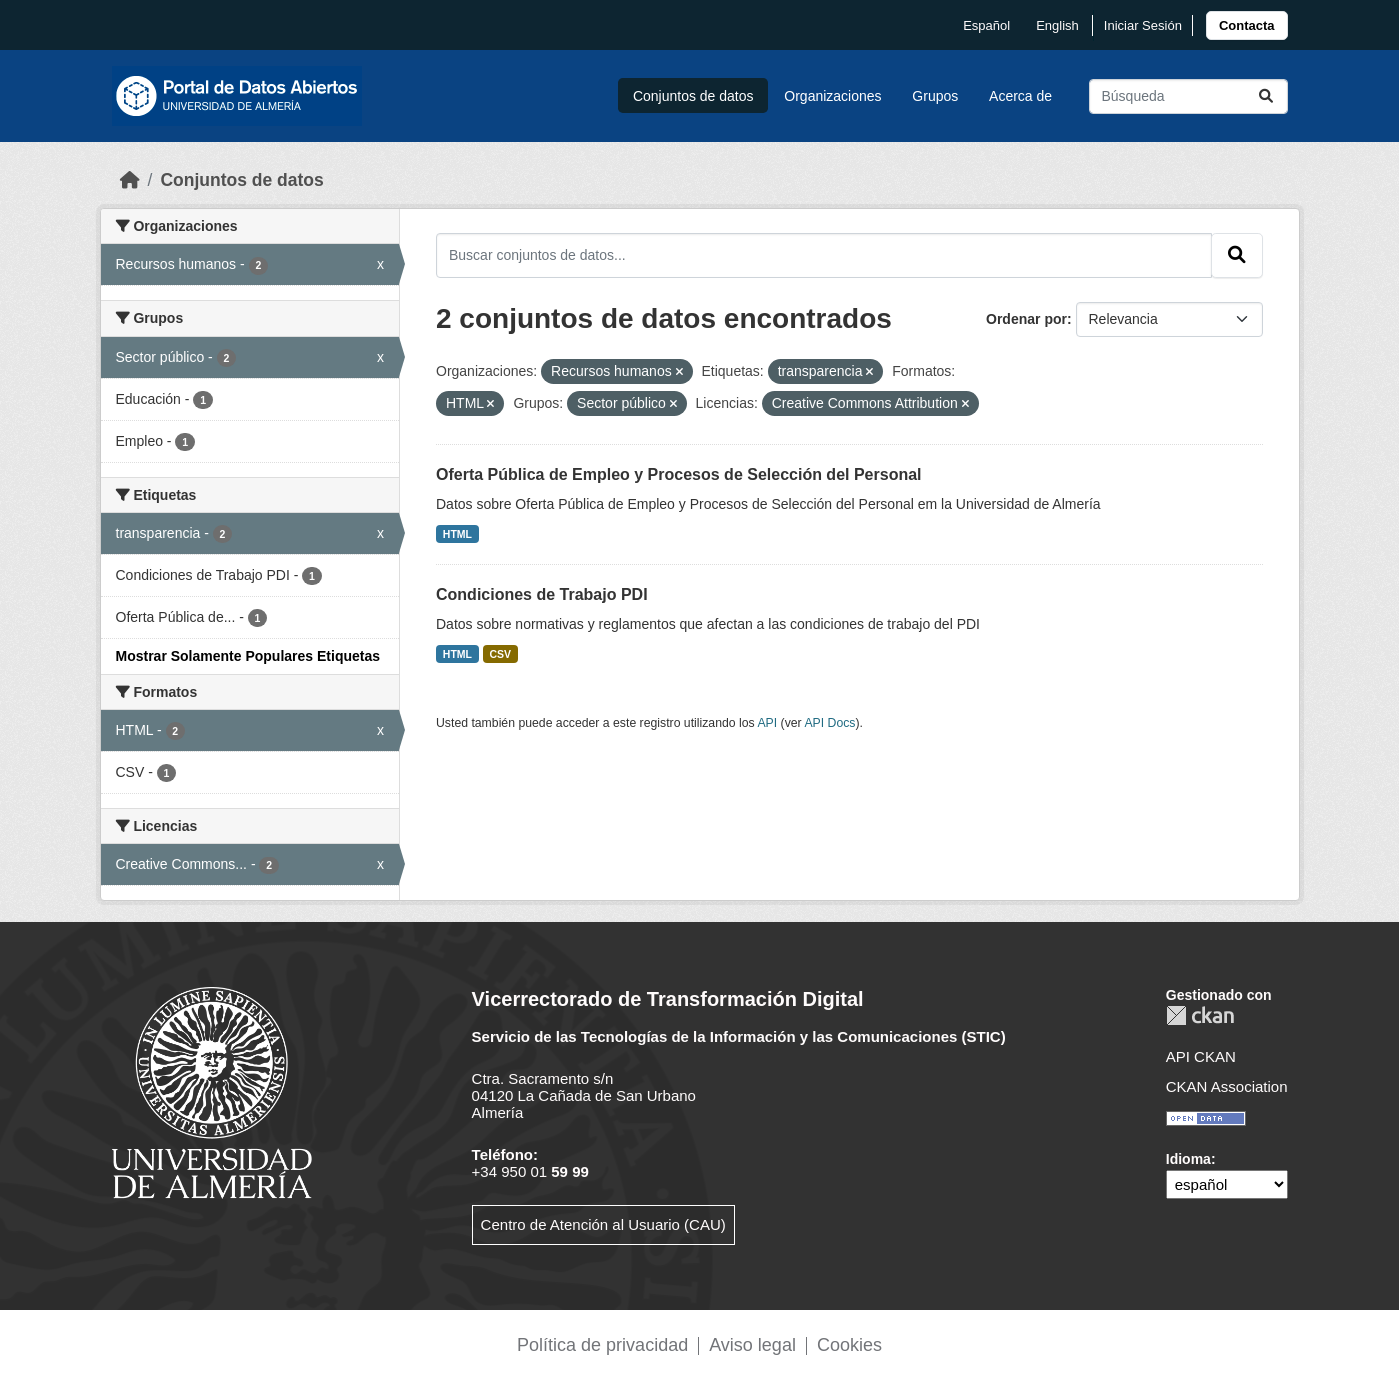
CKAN (1200, 1015)
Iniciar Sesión (1143, 25)
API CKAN (1201, 1056)
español (986, 25)
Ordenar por (1026, 319)
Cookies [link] (849, 1345)
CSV (501, 654)
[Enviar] (1266, 96)
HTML (457, 534)
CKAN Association (1227, 1086)
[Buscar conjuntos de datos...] (1188, 96)
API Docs (829, 723)
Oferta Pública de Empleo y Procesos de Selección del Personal (679, 474)
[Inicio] (130, 180)
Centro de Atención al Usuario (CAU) (603, 1224)
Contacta (1247, 25)
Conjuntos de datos (693, 96)
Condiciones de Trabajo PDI (542, 594)
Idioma (1188, 1159)
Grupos (935, 96)
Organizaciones (832, 96)
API (767, 723)
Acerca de (1020, 96)
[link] (1247, 25)
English (1057, 25)
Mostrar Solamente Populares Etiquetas (248, 656)
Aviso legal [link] (752, 1345)
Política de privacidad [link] (602, 1345)
